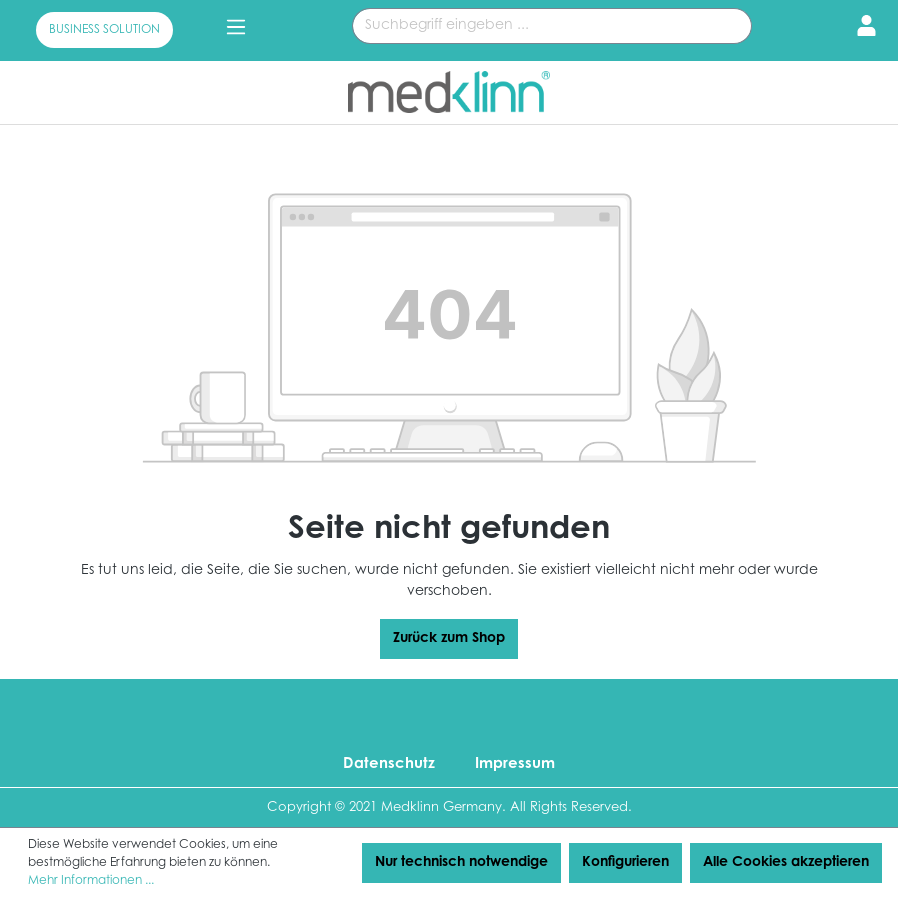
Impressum (515, 764)
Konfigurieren (625, 863)
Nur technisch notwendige (461, 863)
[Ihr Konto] (861, 28)
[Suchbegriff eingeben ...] (529, 26)
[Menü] (236, 28)
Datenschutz (389, 764)
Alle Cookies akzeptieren (786, 863)
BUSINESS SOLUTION (104, 30)
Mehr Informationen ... (91, 881)
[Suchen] (728, 26)
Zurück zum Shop (449, 639)
